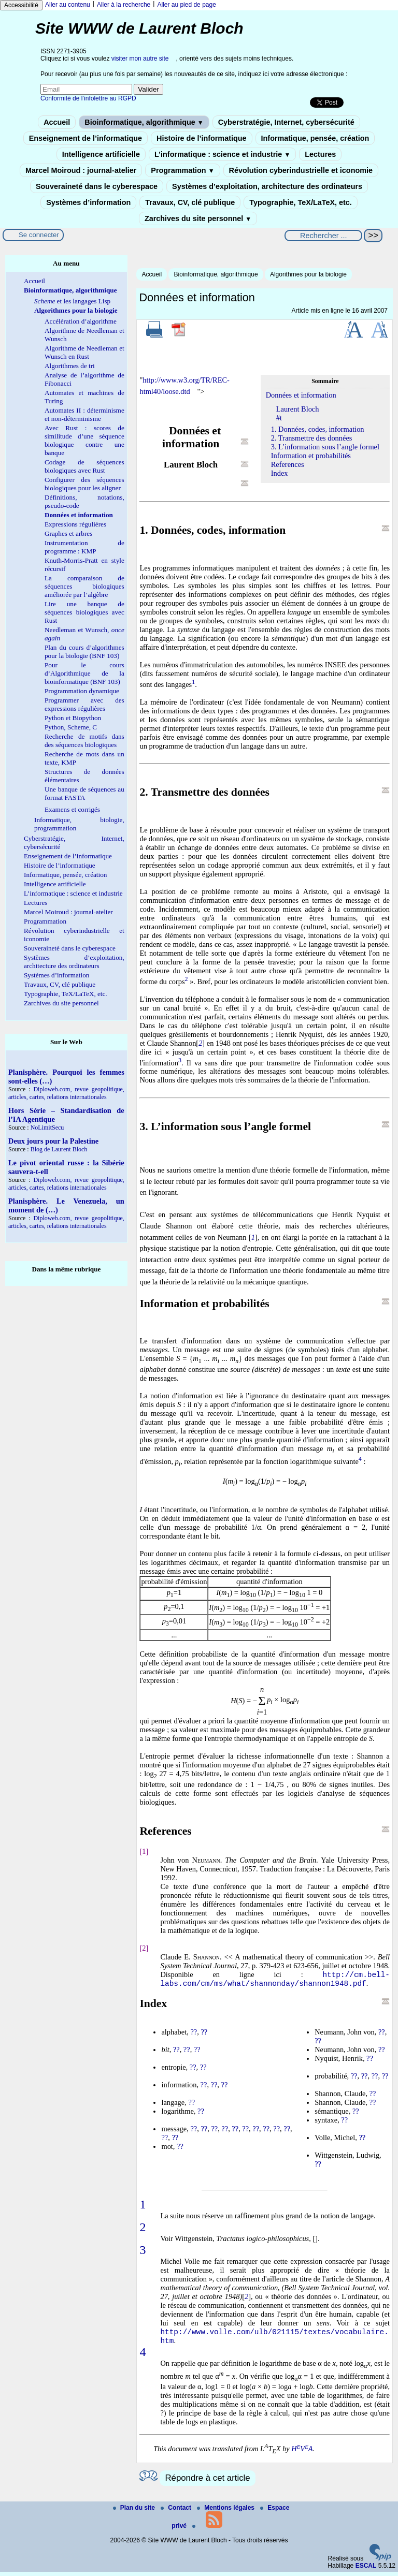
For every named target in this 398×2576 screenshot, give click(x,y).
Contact (177, 2511)
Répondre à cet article (207, 2482)
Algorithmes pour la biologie (308, 274)
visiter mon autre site (140, 58)
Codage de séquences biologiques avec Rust (84, 466)
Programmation (182, 170)
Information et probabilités (311, 455)
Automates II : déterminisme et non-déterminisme (84, 414)
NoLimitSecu (47, 1127)
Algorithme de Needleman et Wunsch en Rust (84, 352)
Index (279, 473)
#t (279, 418)
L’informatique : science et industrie (222, 154)
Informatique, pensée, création (315, 138)
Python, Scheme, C (71, 727)
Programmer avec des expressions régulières (84, 704)
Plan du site (135, 2511)
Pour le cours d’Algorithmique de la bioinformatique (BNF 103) (84, 673)
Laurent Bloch (297, 409)
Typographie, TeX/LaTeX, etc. (300, 202)
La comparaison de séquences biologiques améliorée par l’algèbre (84, 586)
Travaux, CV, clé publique (190, 202)
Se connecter (39, 235)
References (287, 464)
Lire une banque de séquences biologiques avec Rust (84, 612)
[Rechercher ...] (323, 235)
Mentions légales (226, 2511)
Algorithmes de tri (70, 366)
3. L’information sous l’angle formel (325, 447)
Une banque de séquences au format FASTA (84, 793)
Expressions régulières (75, 524)
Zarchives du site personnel (198, 218)
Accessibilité (21, 5)
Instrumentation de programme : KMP (84, 547)
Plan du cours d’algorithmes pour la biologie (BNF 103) (84, 651)
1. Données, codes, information (317, 429)
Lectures (320, 154)
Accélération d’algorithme (81, 321)
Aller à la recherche (123, 4)
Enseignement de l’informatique (85, 138)
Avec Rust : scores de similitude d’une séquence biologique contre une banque (84, 440)
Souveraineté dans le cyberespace (97, 186)
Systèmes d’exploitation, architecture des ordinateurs (267, 186)
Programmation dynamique (82, 691)
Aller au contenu (67, 4)
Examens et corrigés (72, 809)
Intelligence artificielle (101, 154)
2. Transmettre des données (311, 438)
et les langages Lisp (72, 301)
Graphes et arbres (68, 533)
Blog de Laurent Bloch (59, 1149)
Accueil (57, 122)
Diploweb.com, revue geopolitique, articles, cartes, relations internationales (66, 1093)
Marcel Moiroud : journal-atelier (80, 170)
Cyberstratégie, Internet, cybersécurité (286, 122)
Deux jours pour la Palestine (53, 1141)
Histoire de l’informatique (202, 138)
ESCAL (366, 2569)
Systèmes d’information (88, 202)
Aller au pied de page (186, 4)
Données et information (301, 395)
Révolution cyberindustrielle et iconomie (301, 170)
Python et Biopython (73, 718)
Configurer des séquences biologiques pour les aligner (84, 484)
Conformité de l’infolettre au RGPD (88, 98)
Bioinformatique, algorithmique (143, 122)
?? (193, 2034)
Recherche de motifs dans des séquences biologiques (84, 741)
